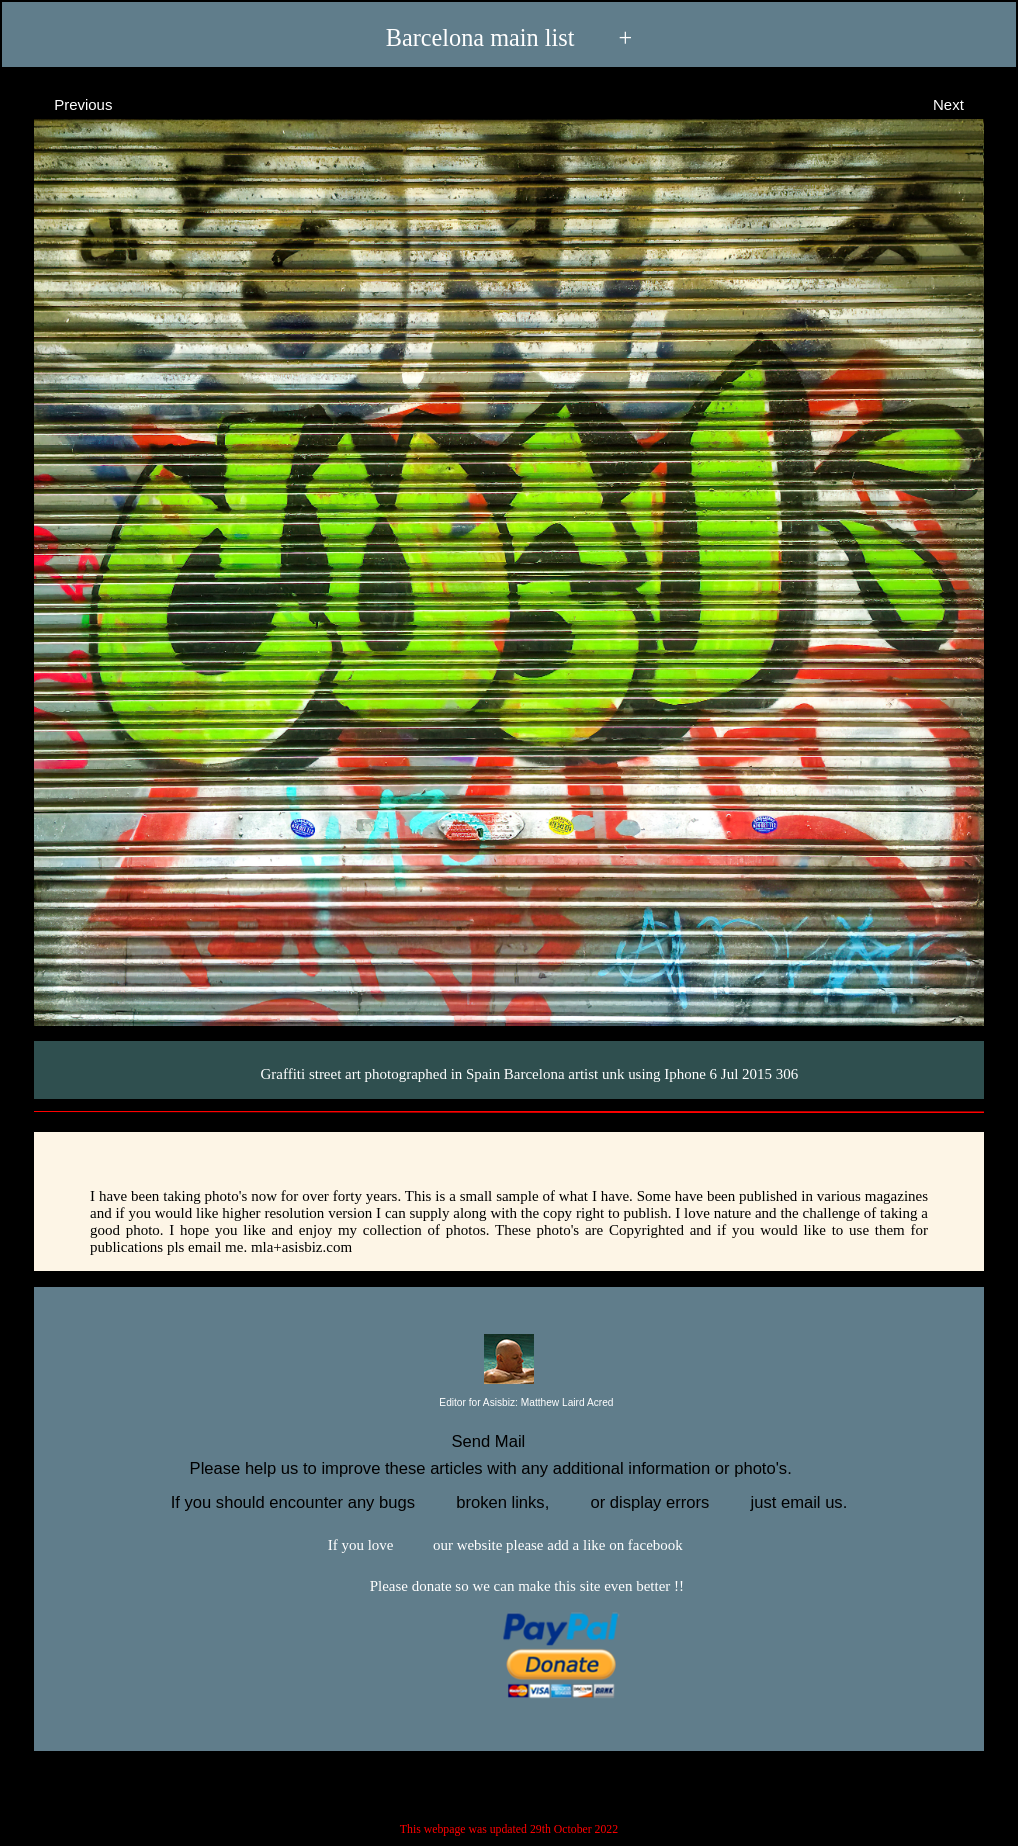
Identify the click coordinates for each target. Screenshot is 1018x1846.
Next (966, 103)
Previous (65, 103)
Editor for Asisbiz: (509, 1403)
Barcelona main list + (509, 36)
